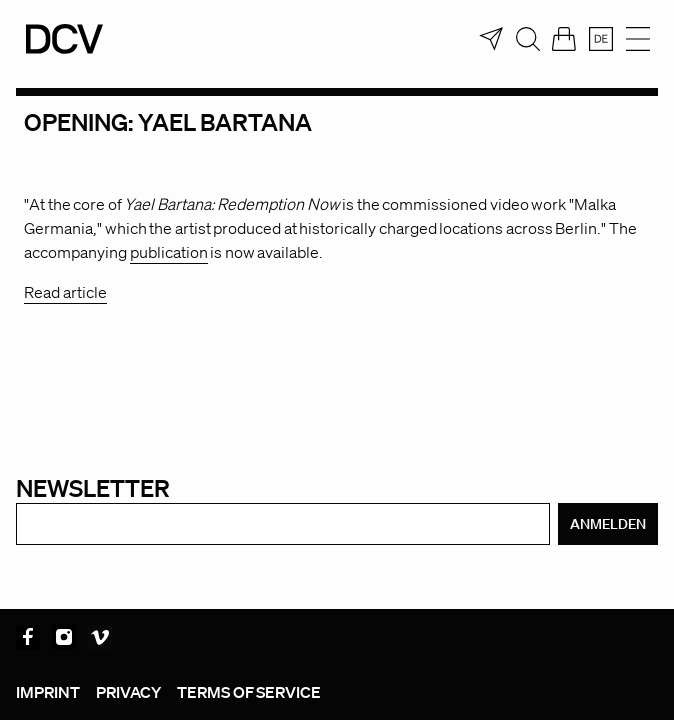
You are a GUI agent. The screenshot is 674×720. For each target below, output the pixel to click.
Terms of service (249, 692)
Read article (65, 292)
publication (169, 252)
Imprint (48, 692)
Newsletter (93, 487)
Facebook (28, 637)
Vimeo (100, 637)
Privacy (128, 692)
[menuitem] (601, 39)
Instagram (64, 637)
